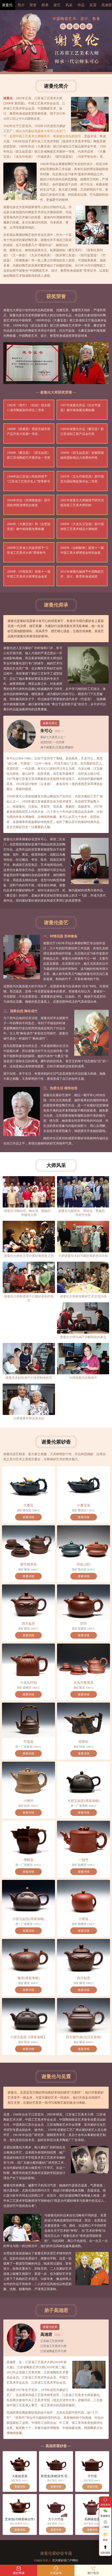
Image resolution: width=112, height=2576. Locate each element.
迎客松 (83, 1741)
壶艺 (57, 5)
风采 (69, 5)
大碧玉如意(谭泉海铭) (83, 1801)
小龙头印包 (28, 1682)
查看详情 (28, 1517)
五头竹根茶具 (84, 1682)
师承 (45, 5)
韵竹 (83, 1623)
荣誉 (33, 5)
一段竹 (83, 1860)
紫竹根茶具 (28, 1564)
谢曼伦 (8, 98)
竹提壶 (28, 1741)
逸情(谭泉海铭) (28, 1978)
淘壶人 (47, 2560)
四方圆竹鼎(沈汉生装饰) (83, 2037)
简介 (21, 5)
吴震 (92, 5)
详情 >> (59, 731)
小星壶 (83, 1919)
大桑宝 (28, 1505)
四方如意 (28, 1623)
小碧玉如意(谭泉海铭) (28, 1919)
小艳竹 (28, 1801)
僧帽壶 (28, 1860)
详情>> (58, 2335)
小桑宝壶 (83, 1505)
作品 (80, 5)
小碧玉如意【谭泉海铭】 (28, 2037)
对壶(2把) (83, 1564)
